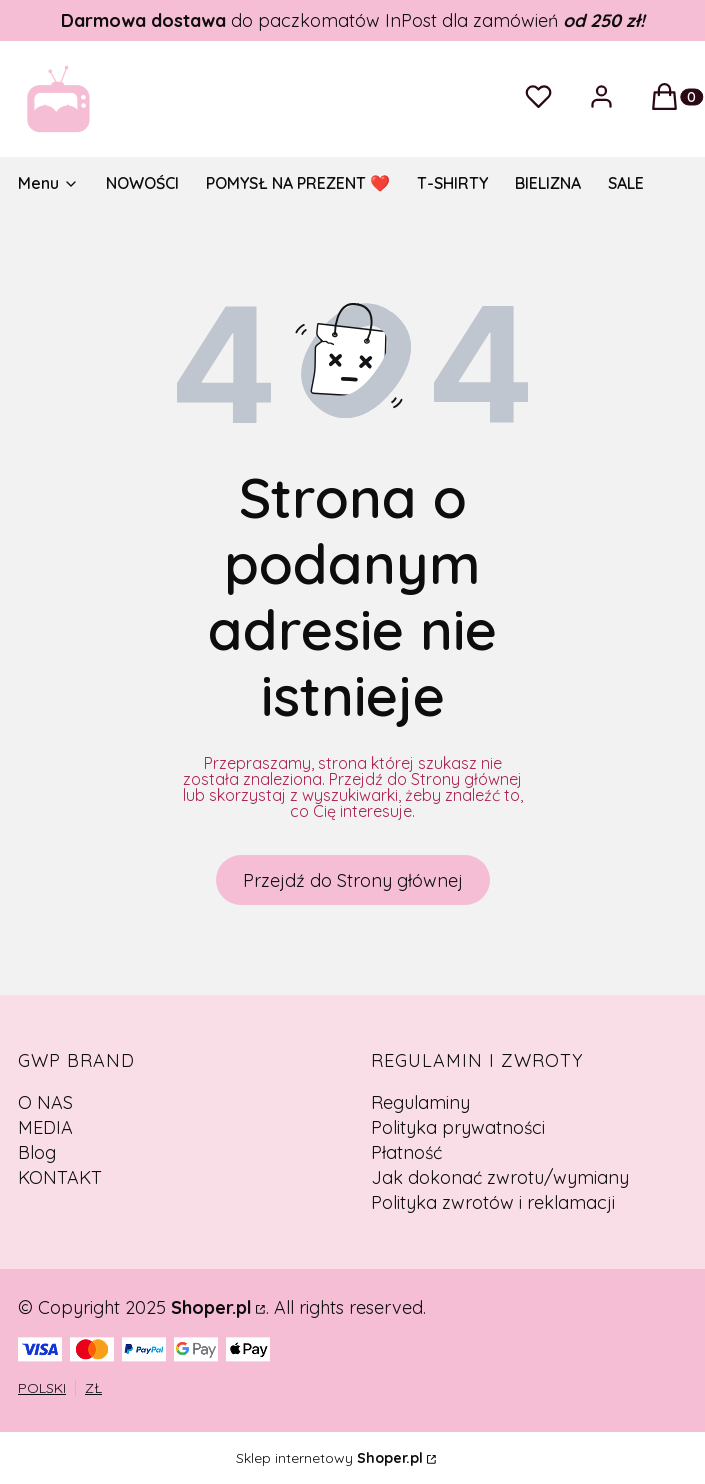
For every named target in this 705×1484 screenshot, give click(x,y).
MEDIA (45, 1127)
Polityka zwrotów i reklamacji (493, 1202)
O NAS (45, 1102)
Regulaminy (420, 1102)
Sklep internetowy (329, 1458)
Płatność (406, 1152)
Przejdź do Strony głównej (353, 880)
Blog (37, 1152)
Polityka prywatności (458, 1127)
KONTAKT (60, 1177)
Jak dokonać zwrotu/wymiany (500, 1177)
